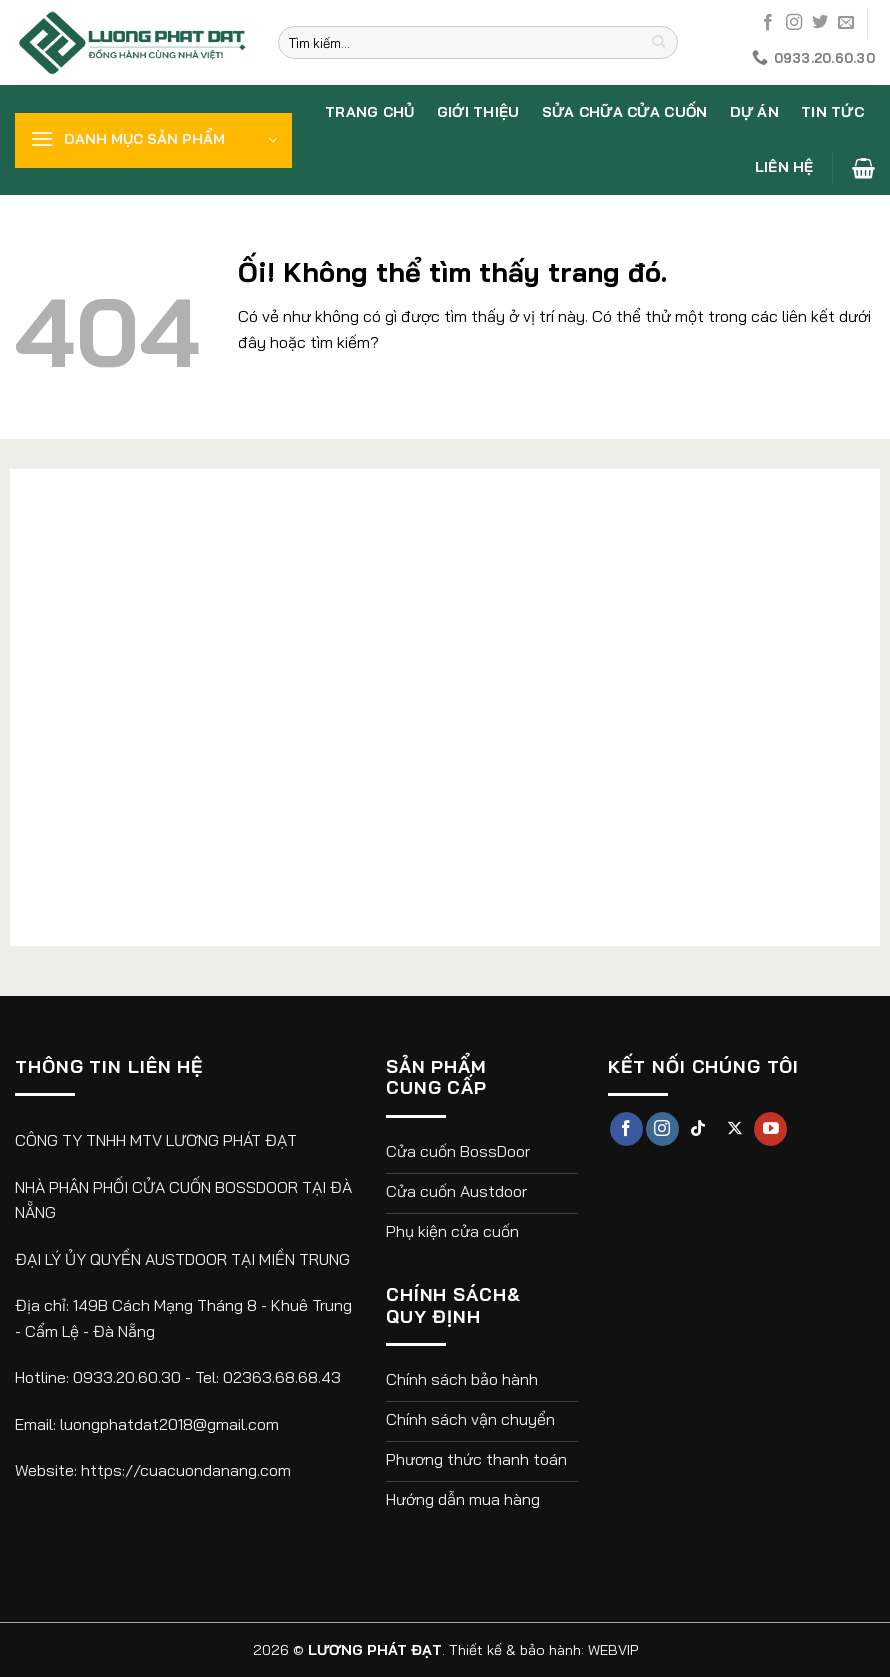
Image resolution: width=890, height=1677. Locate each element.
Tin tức (832, 112)
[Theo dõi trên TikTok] (698, 1129)
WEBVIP (613, 1650)
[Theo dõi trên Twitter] (820, 23)
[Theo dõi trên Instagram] (794, 23)
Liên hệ (784, 167)
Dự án (754, 112)
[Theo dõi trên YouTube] (770, 1129)
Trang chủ (370, 112)
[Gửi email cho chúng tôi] (846, 23)
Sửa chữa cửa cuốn (625, 112)
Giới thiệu (478, 112)
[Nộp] (659, 43)
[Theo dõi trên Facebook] (768, 23)
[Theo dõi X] (734, 1129)
